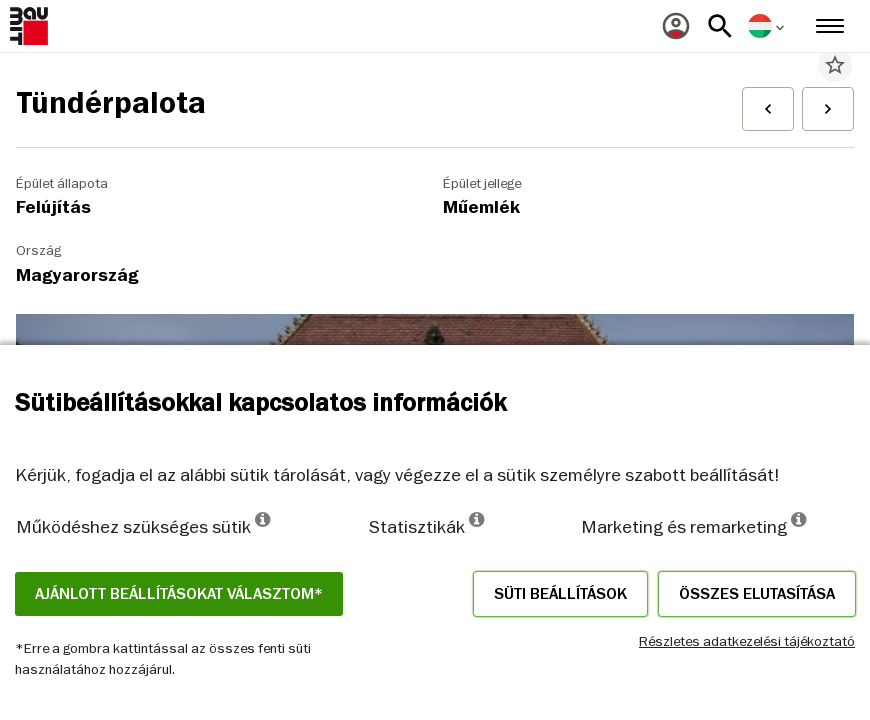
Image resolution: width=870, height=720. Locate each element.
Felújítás (53, 207)
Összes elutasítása (757, 594)
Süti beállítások (560, 594)
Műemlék (481, 207)
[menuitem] (676, 26)
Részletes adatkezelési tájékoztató (747, 641)
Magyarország (77, 275)
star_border (835, 65)
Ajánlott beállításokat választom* (179, 594)
